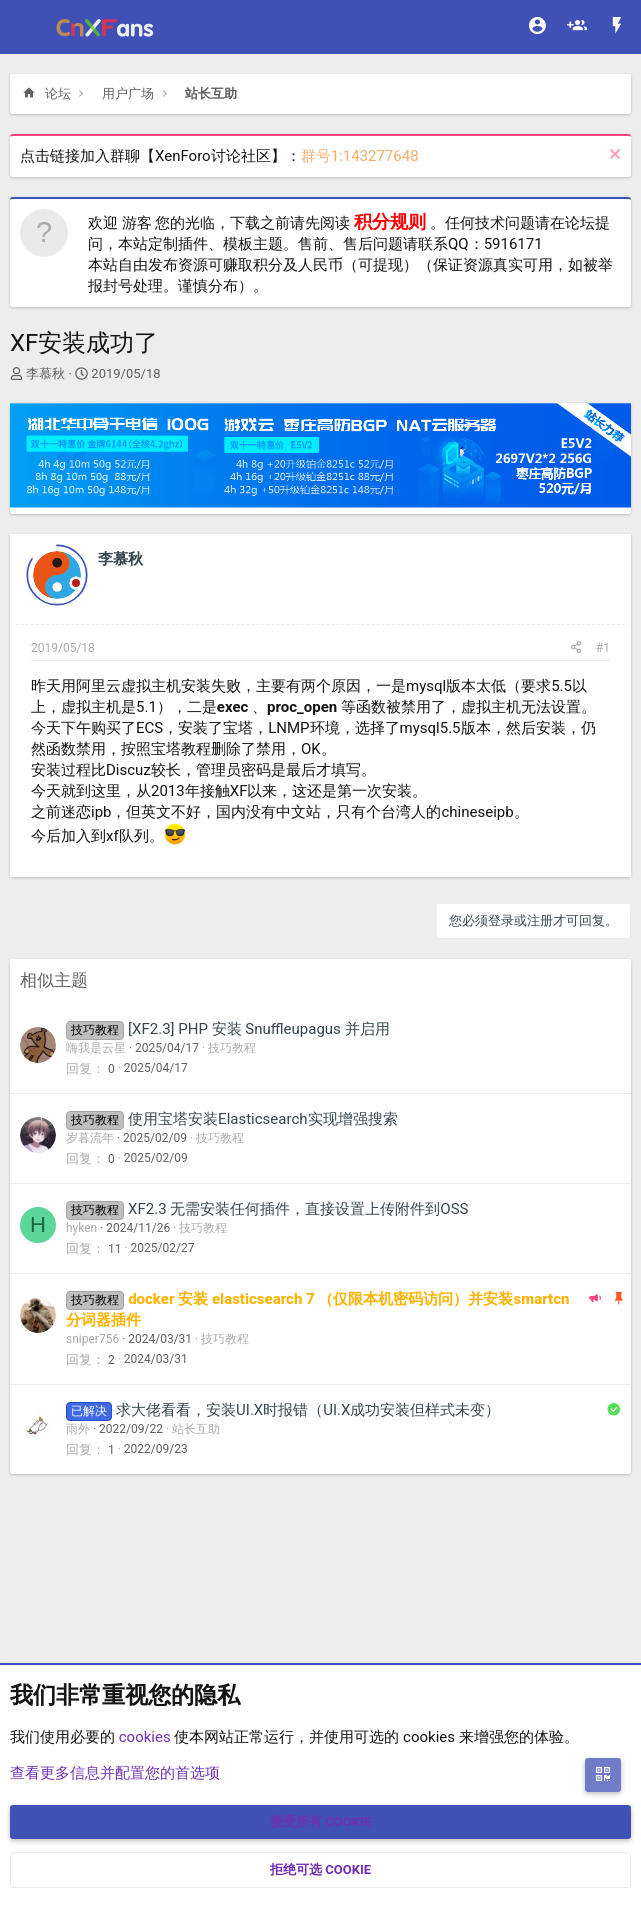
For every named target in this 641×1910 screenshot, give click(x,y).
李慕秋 (45, 373)
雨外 (78, 1429)
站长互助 (196, 1429)
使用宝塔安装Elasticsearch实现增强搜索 (262, 1119)
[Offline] (76, 584)
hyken (81, 1228)
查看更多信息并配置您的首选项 (115, 1773)
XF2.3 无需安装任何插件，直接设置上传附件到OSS (298, 1209)
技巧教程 (232, 1048)
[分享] (576, 648)
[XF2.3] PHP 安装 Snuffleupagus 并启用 (258, 1029)
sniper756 (92, 1339)
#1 (603, 648)
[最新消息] (617, 27)
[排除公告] (612, 156)
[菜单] (27, 27)
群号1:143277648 (360, 156)
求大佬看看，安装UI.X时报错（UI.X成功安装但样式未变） (308, 1410)
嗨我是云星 (96, 1048)
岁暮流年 (90, 1138)
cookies (145, 1737)
